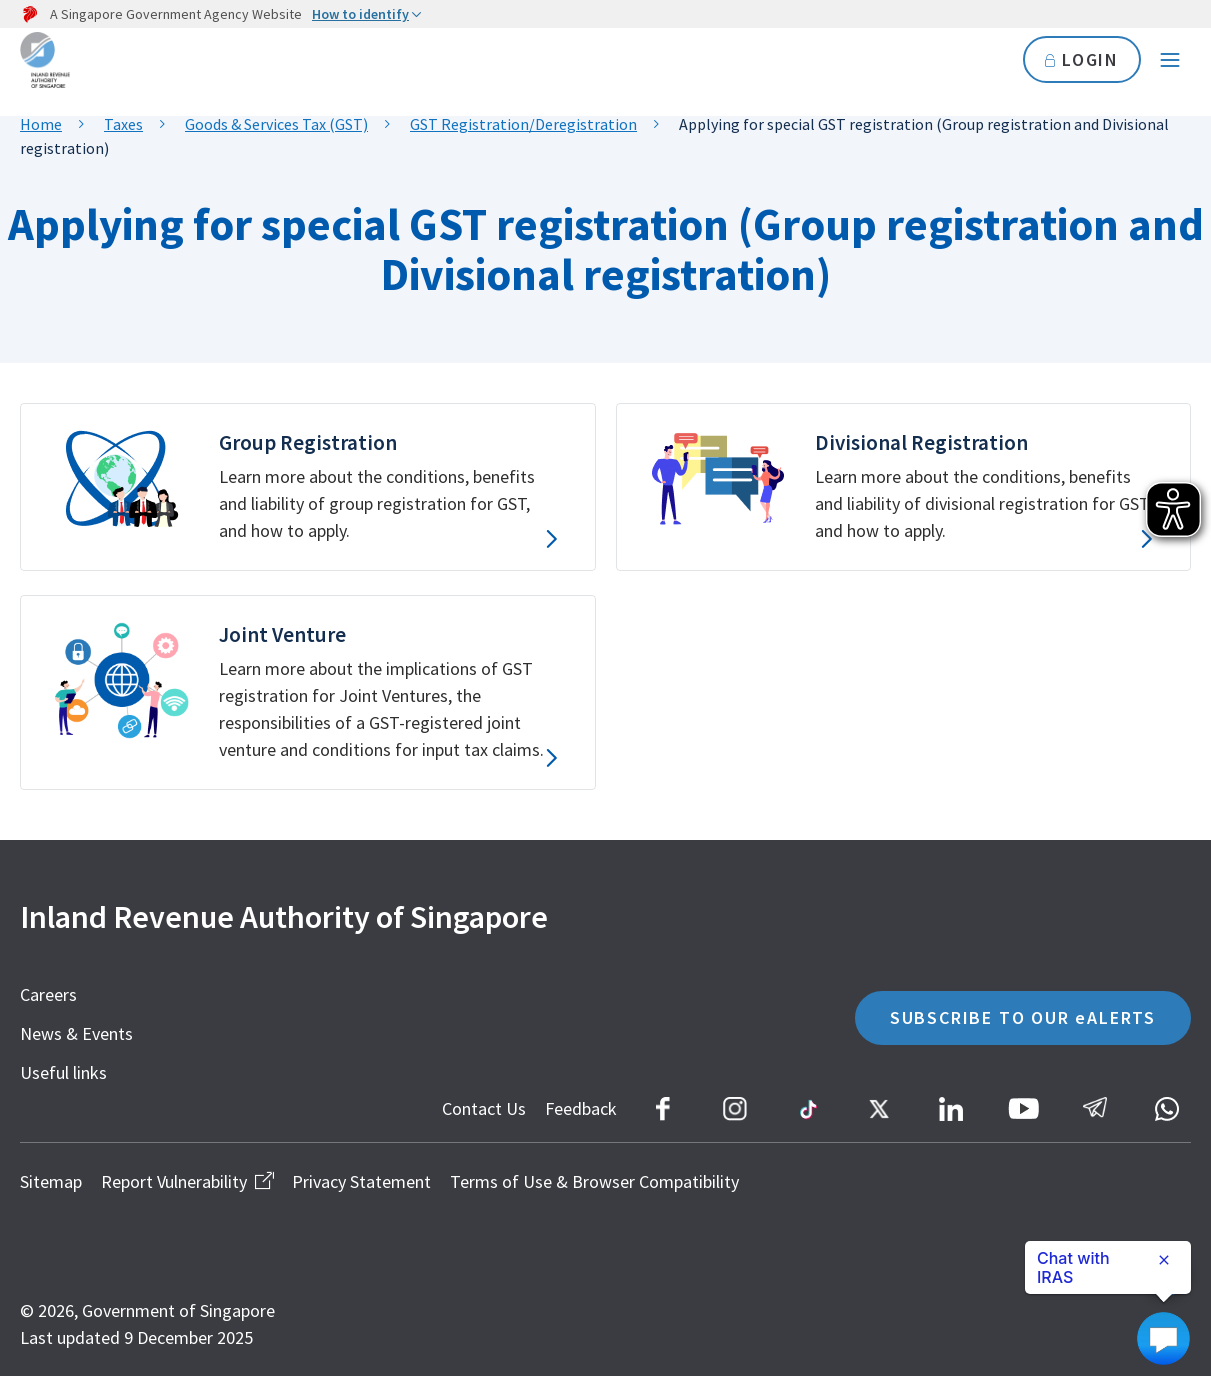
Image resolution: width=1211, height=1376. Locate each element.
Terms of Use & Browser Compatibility (594, 1181)
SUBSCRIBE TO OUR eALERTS (1023, 1017)
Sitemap (51, 1181)
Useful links (63, 1072)
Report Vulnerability (187, 1181)
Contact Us (484, 1108)
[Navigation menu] (1170, 60)
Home (41, 124)
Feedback (581, 1108)
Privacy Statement (361, 1181)
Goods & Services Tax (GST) (276, 124)
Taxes (123, 124)
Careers (48, 994)
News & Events (76, 1033)
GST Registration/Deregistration (523, 124)
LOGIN (1081, 59)
